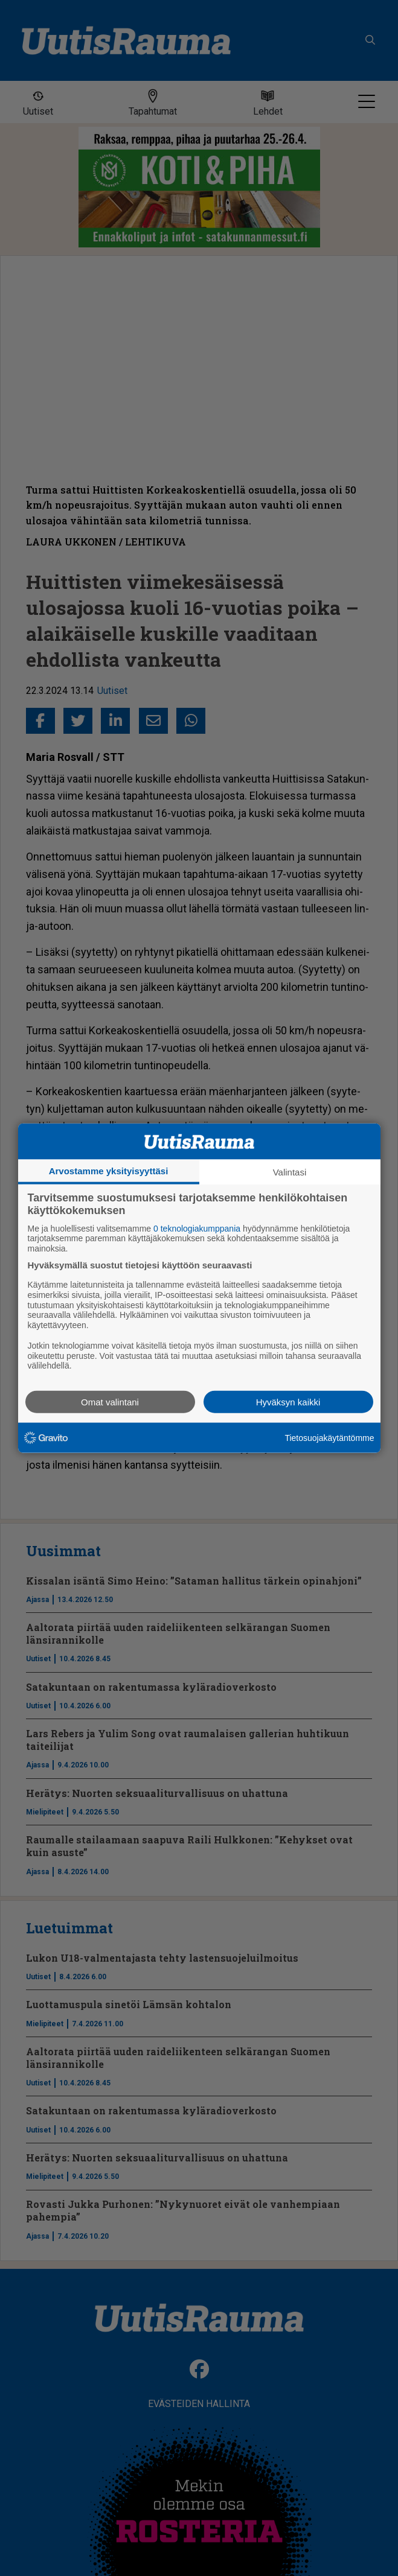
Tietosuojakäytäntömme (329, 1437)
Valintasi (290, 1171)
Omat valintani (110, 1402)
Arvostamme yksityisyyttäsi (109, 1170)
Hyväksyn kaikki (288, 1402)
